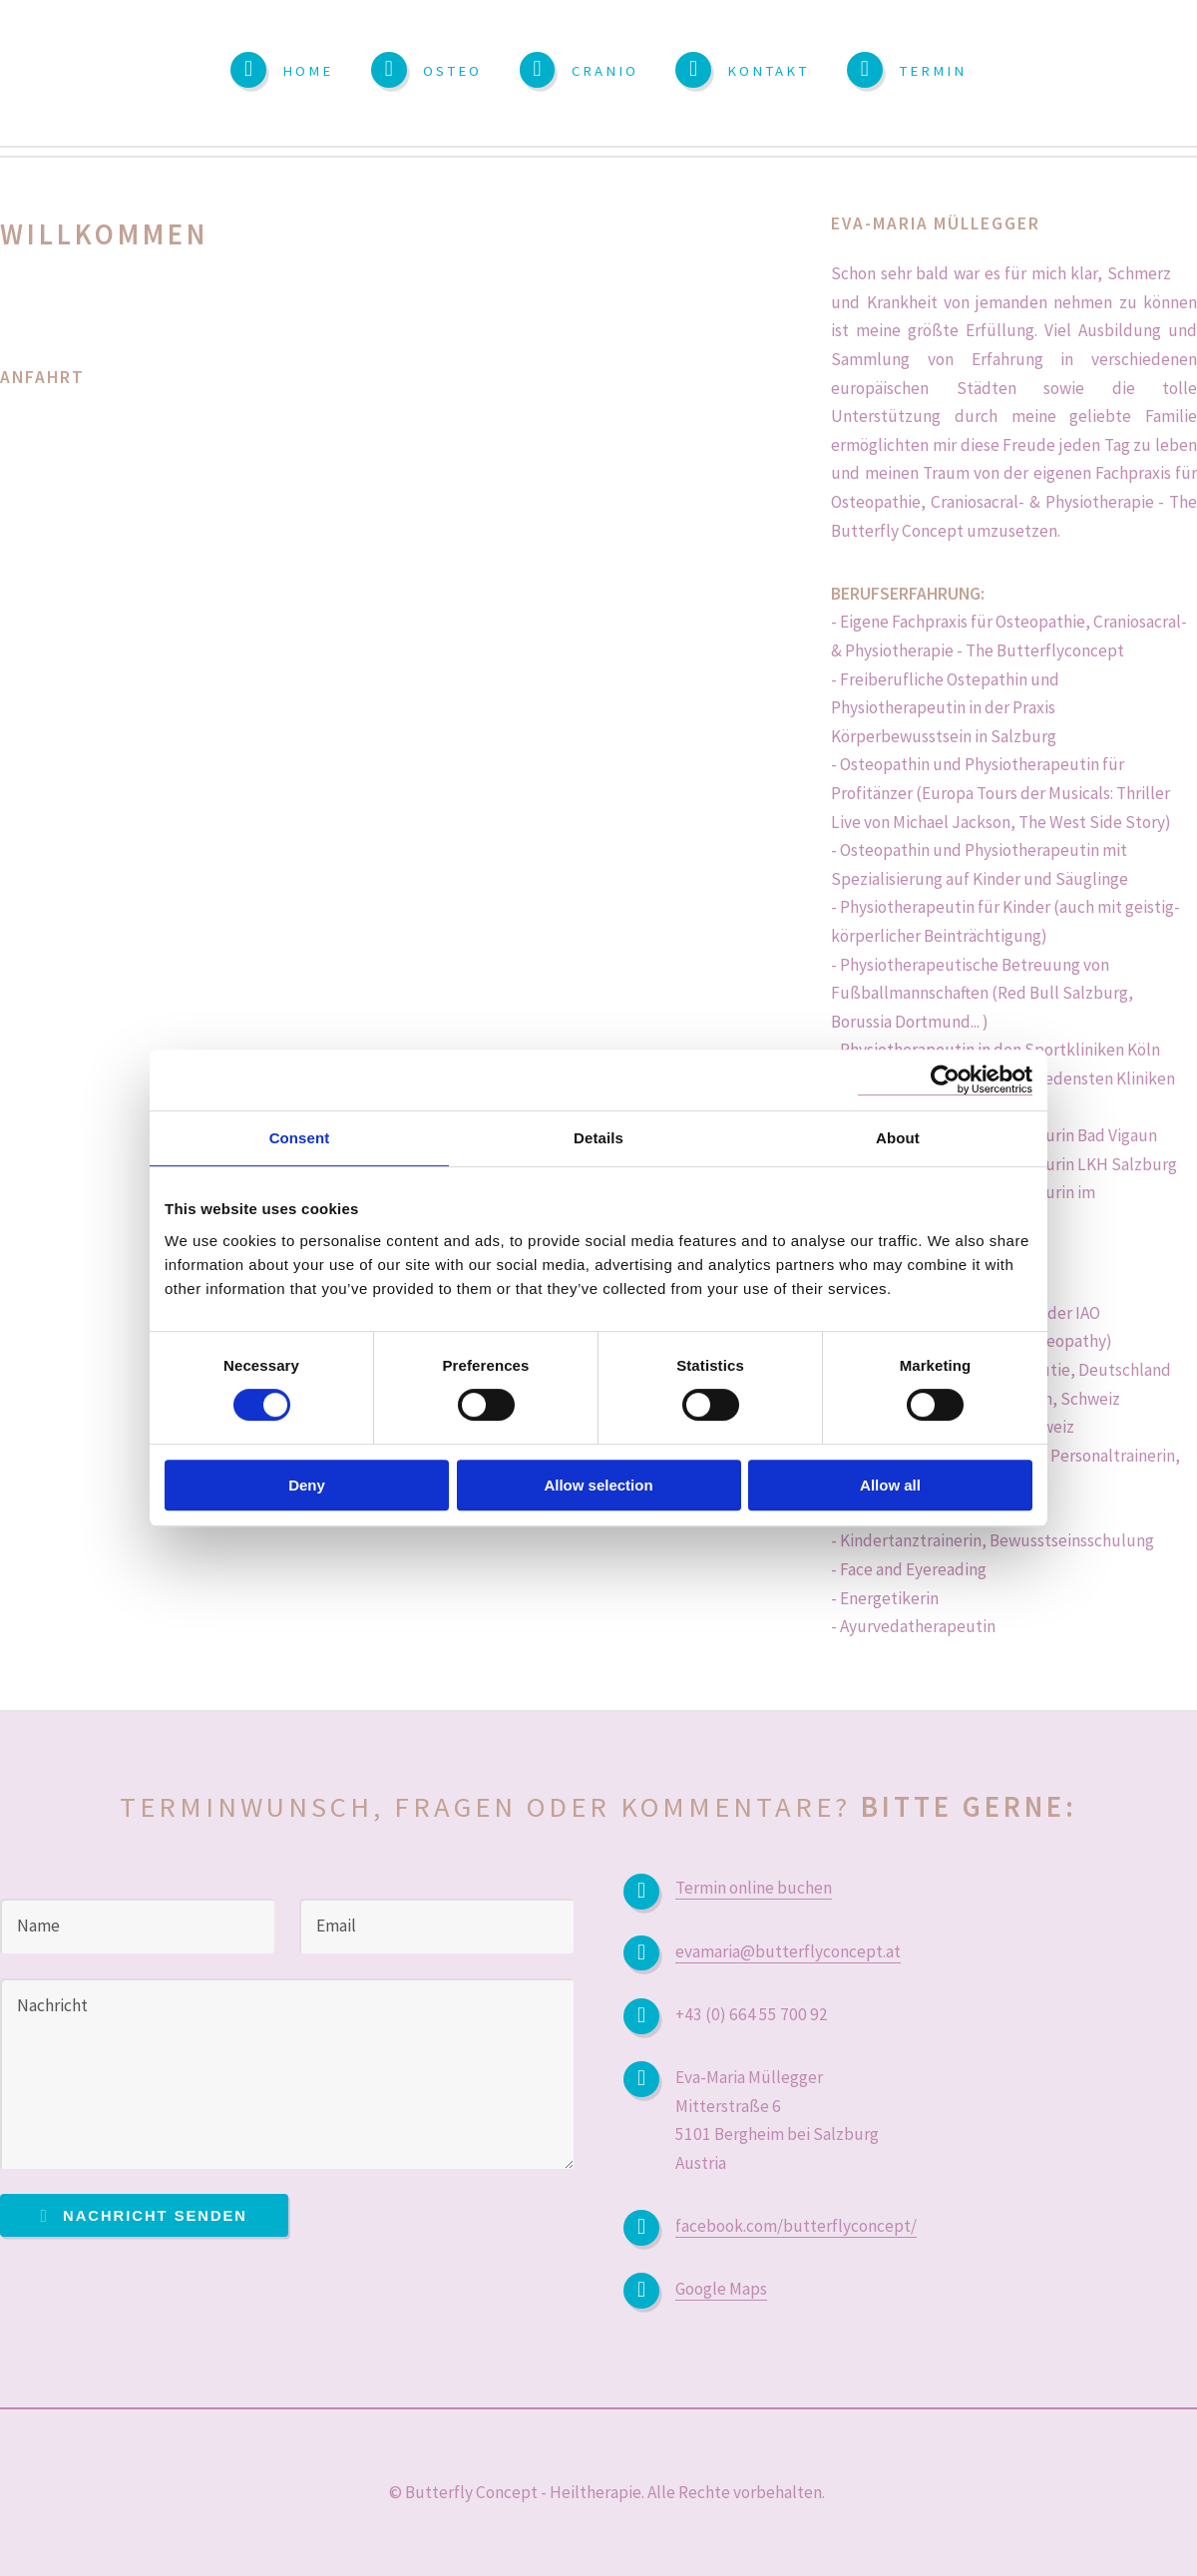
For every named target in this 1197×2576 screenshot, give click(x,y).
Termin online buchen (753, 1888)
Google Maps (721, 2289)
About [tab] (898, 1137)
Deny (306, 1485)
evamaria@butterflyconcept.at (788, 1951)
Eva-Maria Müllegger (935, 223)
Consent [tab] (299, 1137)
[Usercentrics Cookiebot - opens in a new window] (945, 1080)
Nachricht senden (155, 2216)
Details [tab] (598, 1137)
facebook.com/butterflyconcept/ (796, 2226)
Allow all (890, 1485)
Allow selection (598, 1485)
